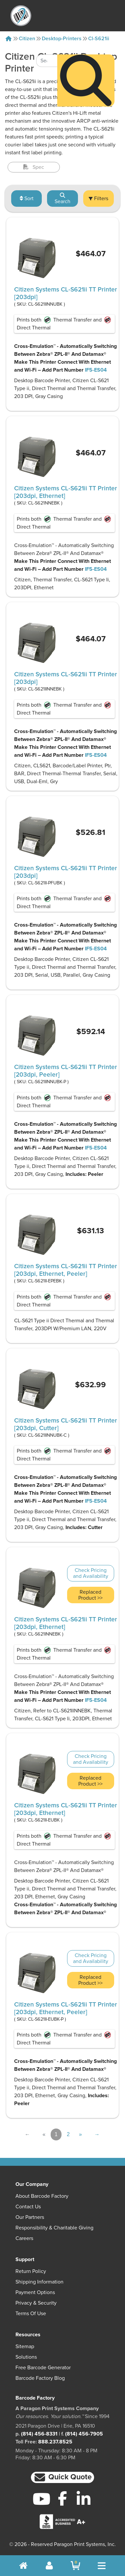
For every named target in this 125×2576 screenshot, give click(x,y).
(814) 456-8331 (39, 2434)
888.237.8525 (55, 2441)
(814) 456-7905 (84, 2434)
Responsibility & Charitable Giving (54, 2227)
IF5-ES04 (96, 370)
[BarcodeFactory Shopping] (75, 2566)
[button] (62, 2477)
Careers (24, 2238)
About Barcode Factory (41, 2196)
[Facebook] (62, 2498)
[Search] (85, 56)
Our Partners (29, 2217)
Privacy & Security (36, 2303)
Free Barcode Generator (43, 2367)
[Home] (8, 38)
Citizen (27, 38)
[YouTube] (41, 2499)
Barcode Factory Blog (40, 2378)
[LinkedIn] (83, 2499)
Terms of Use (30, 2313)
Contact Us (28, 2206)
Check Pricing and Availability (90, 1573)
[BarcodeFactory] (21, 15)
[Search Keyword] (47, 36)
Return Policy (30, 2271)
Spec (33, 167)
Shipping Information (39, 2282)
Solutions (26, 2357)
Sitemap (24, 2346)
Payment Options (35, 2292)
